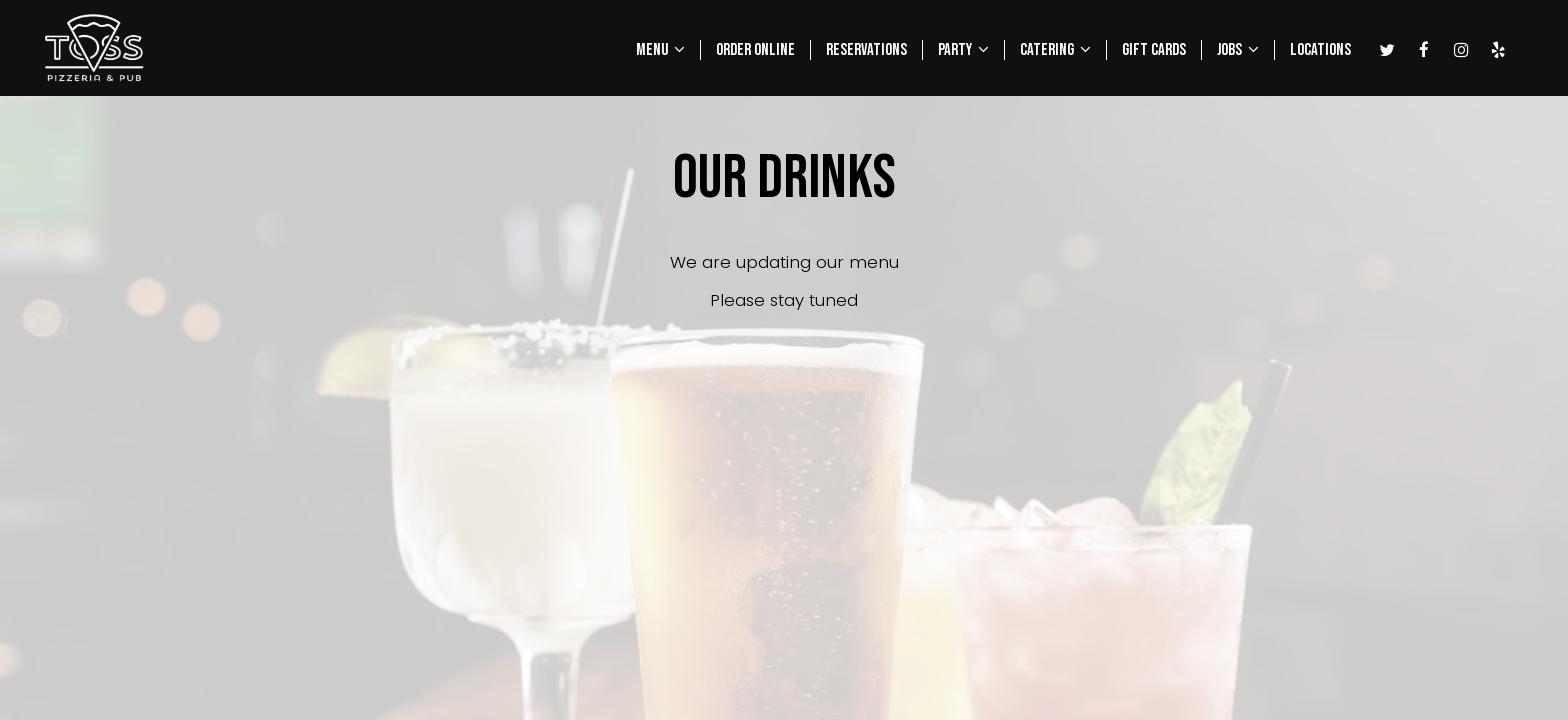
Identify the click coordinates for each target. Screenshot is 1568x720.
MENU (660, 50)
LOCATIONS (1320, 50)
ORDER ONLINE (755, 50)
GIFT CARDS (1154, 50)
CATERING (1055, 50)
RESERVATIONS (866, 50)
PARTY (963, 50)
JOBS (1238, 50)
